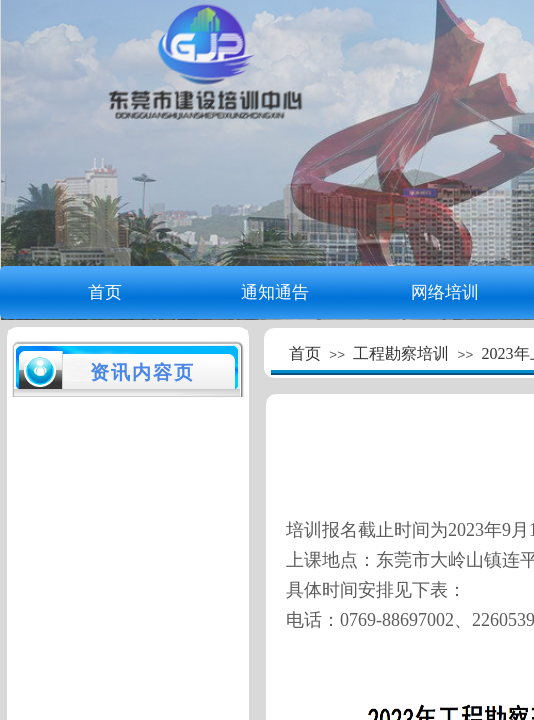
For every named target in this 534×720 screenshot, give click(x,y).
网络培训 (445, 292)
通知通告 (275, 292)
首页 (105, 292)
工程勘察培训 (401, 353)
